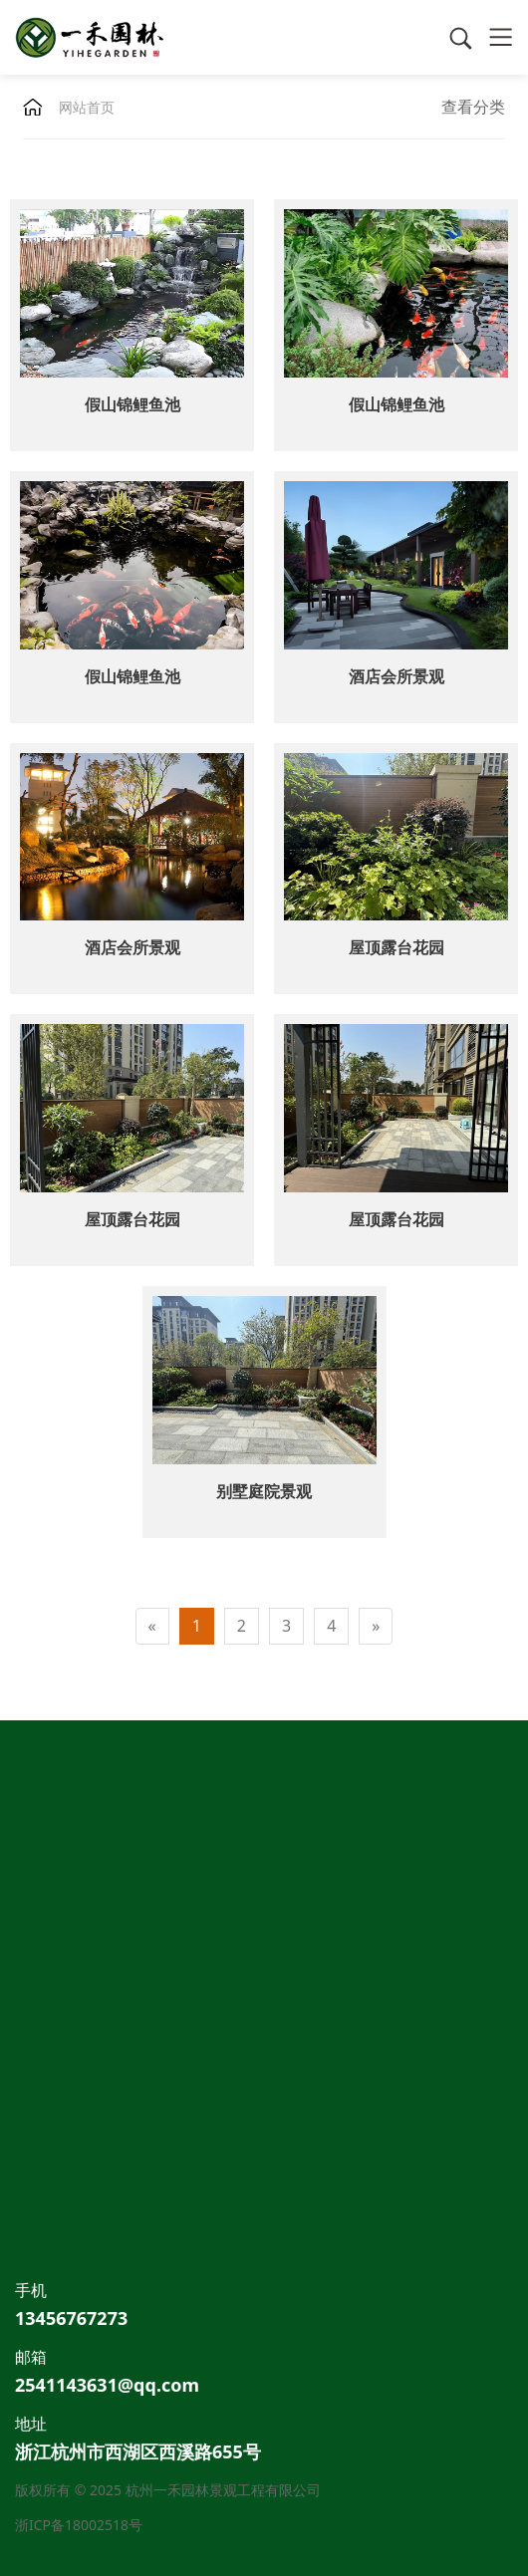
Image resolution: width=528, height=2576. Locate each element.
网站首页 (87, 107)
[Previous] (152, 1626)
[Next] (376, 1626)
